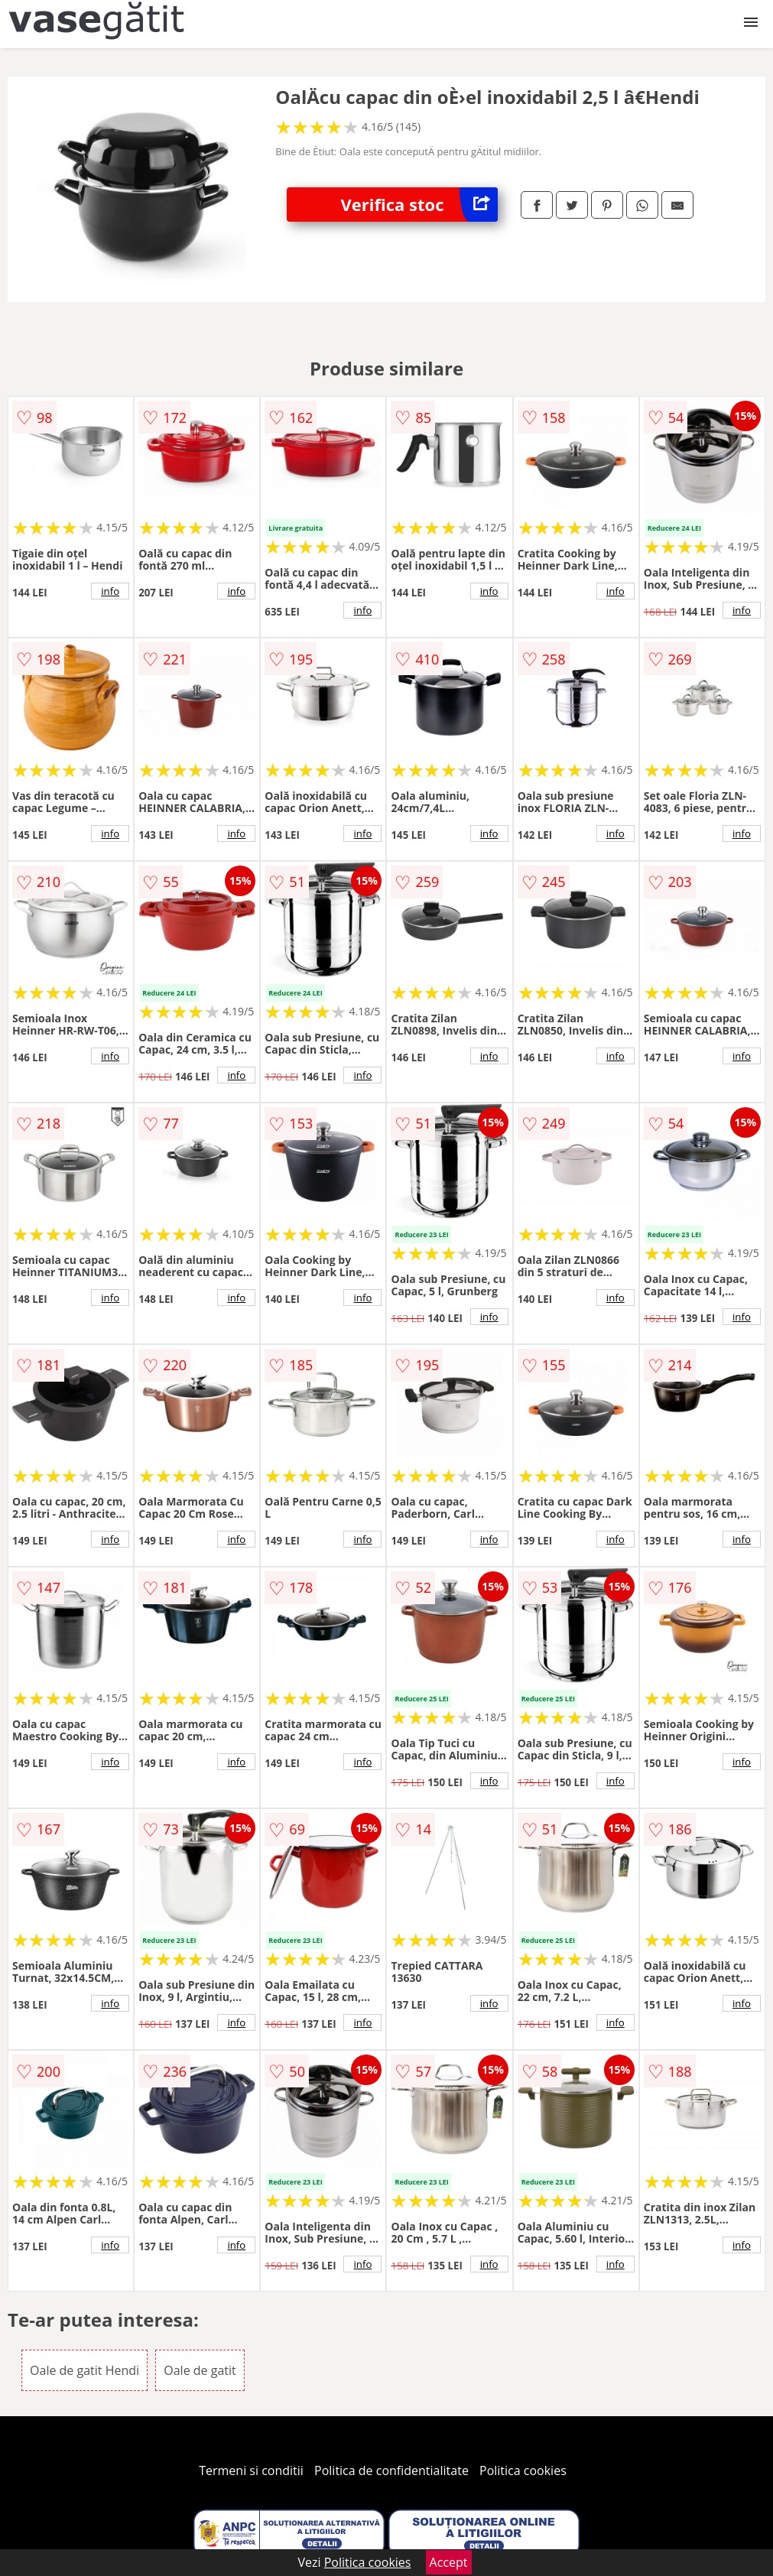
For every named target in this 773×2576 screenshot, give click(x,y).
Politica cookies (523, 2470)
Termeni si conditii (251, 2470)
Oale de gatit (199, 2370)
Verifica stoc (419, 204)
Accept (449, 2562)
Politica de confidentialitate (391, 2470)
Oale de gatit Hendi (84, 2370)
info (110, 591)
